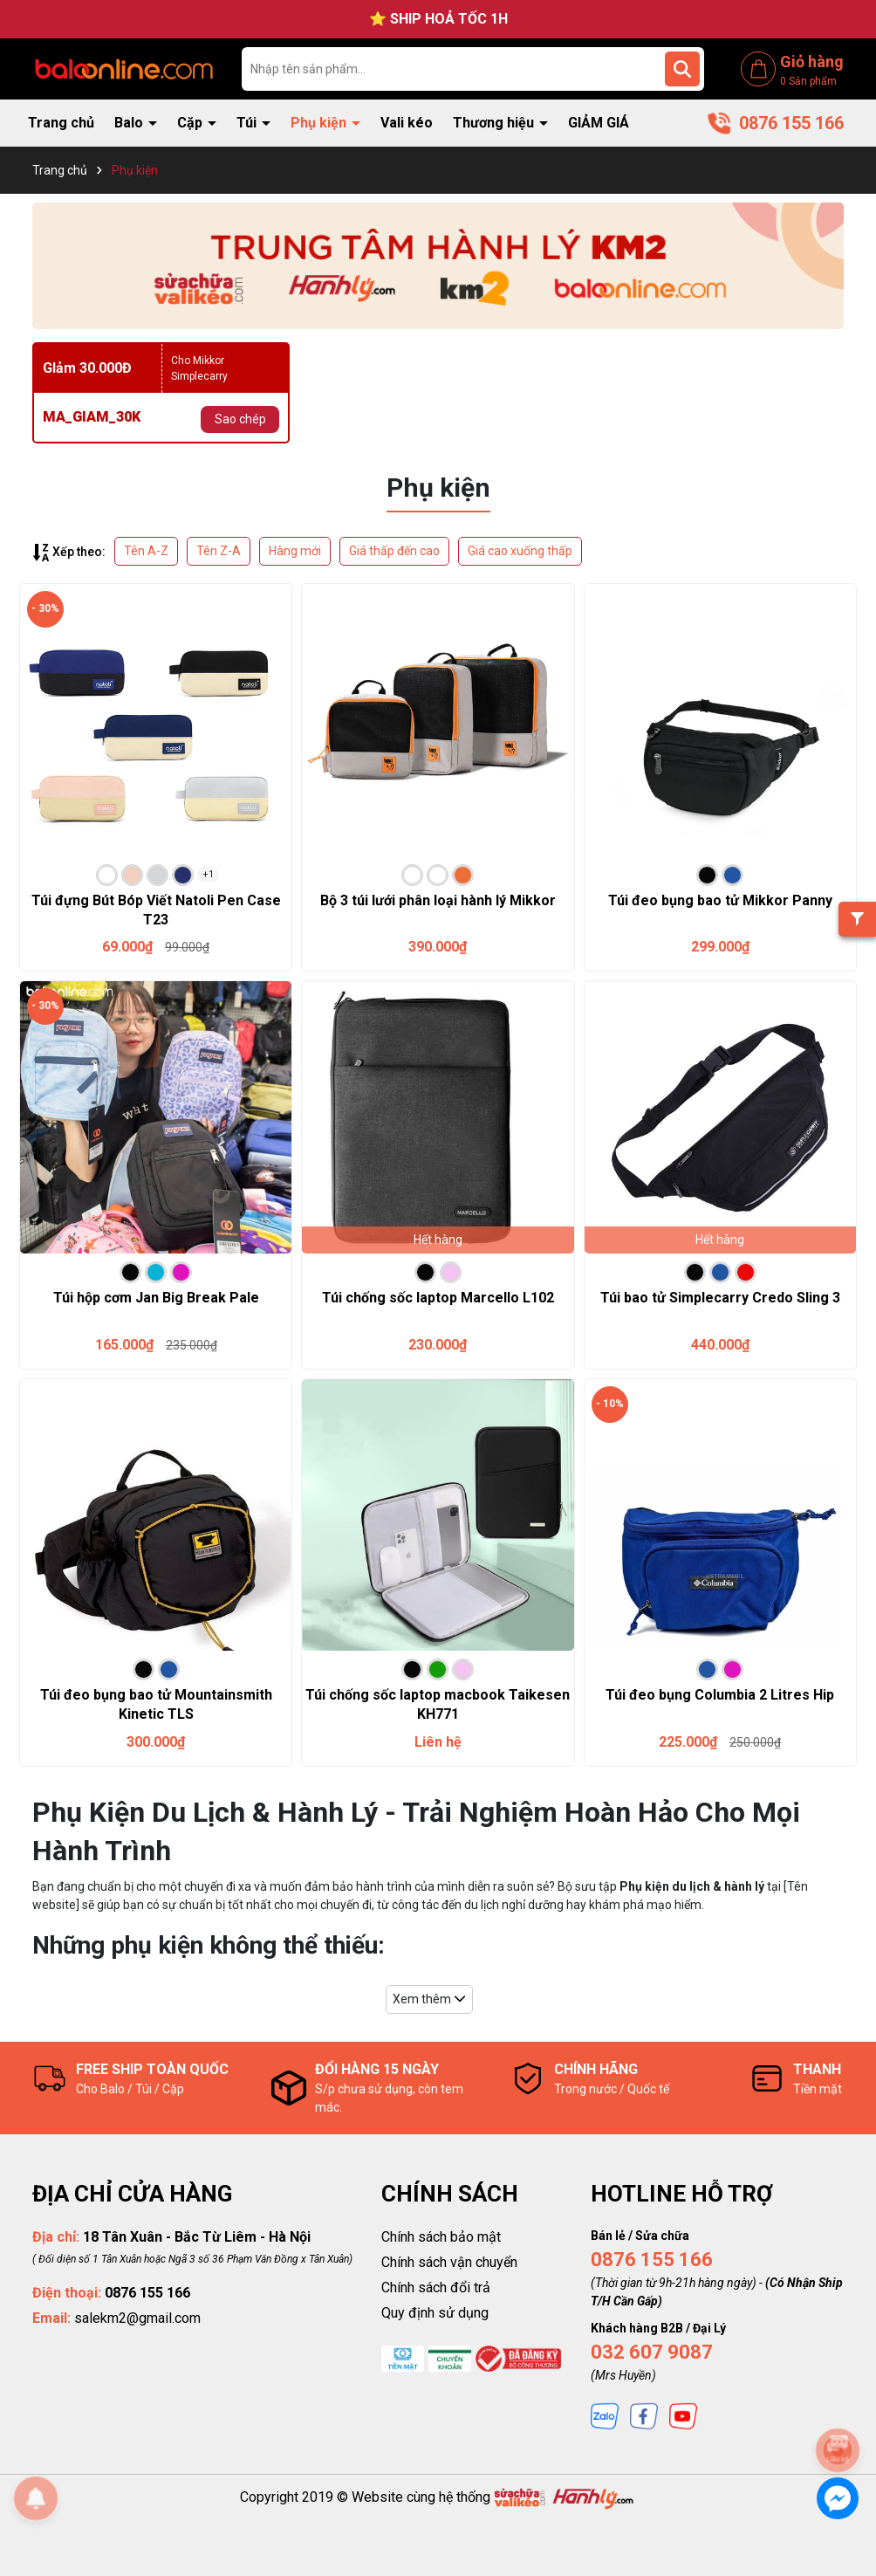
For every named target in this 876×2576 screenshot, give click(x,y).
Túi (248, 122)
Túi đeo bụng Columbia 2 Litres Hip (720, 1694)
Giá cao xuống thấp (520, 551)
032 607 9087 (652, 2352)
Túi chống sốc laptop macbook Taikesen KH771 (437, 1704)
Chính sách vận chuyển (449, 2262)
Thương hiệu (495, 122)
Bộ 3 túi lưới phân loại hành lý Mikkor (438, 900)
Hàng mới (295, 551)
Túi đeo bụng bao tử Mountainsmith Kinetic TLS (156, 1704)
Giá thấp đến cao (394, 551)
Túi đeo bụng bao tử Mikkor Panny (720, 900)
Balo (130, 122)
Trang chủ (61, 122)
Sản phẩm (808, 81)
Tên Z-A (218, 551)
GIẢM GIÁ (598, 122)
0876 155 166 (652, 2259)
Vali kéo (406, 122)
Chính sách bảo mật (441, 2237)
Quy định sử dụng (435, 2313)
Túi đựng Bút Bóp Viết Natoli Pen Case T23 (156, 910)
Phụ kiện (320, 122)
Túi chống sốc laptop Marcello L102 (438, 1297)
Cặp (191, 122)
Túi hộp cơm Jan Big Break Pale (156, 1297)
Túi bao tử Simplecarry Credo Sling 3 (720, 1297)
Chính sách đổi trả (435, 2287)
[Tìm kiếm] (682, 69)
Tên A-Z (146, 551)
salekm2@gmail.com (137, 2318)
